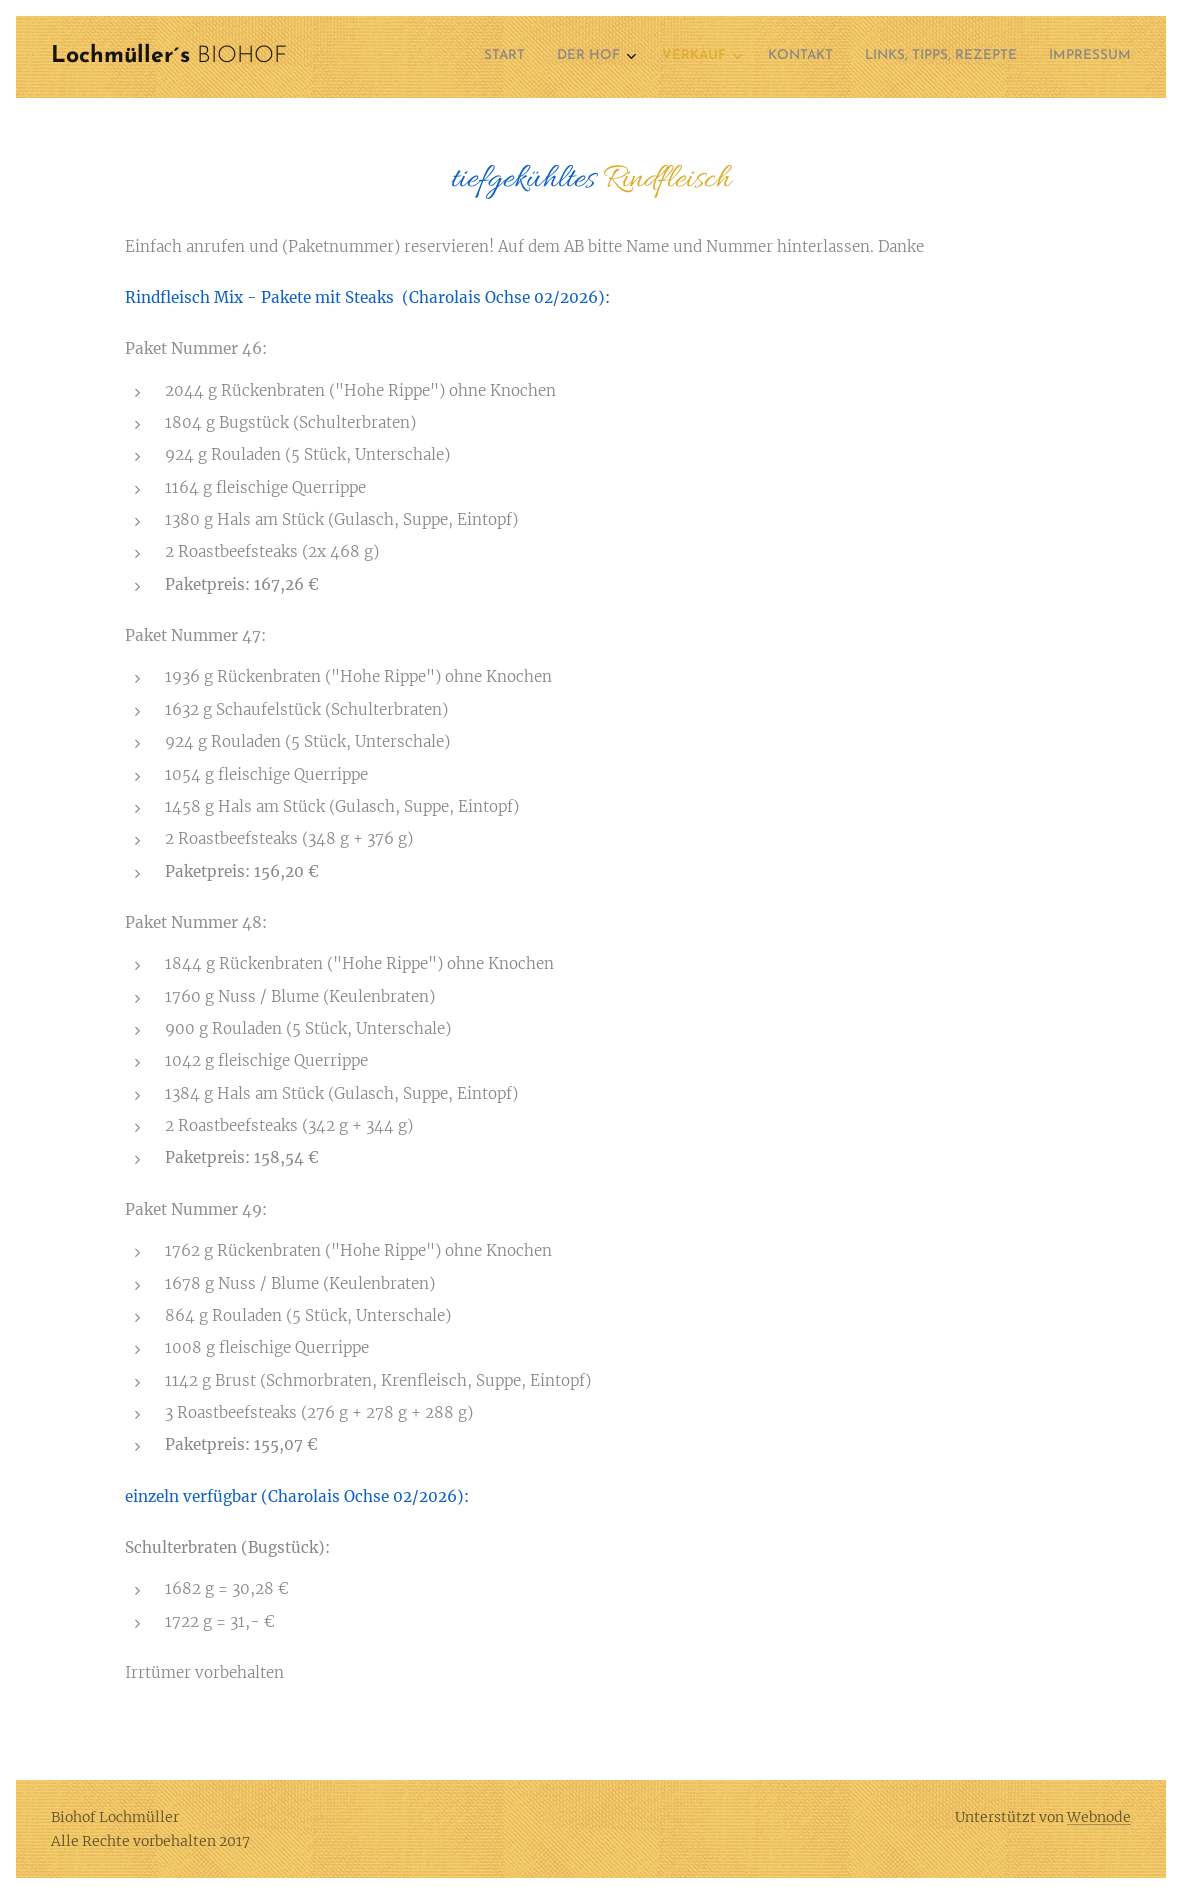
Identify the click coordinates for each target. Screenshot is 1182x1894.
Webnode (1099, 1817)
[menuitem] (956, 57)
